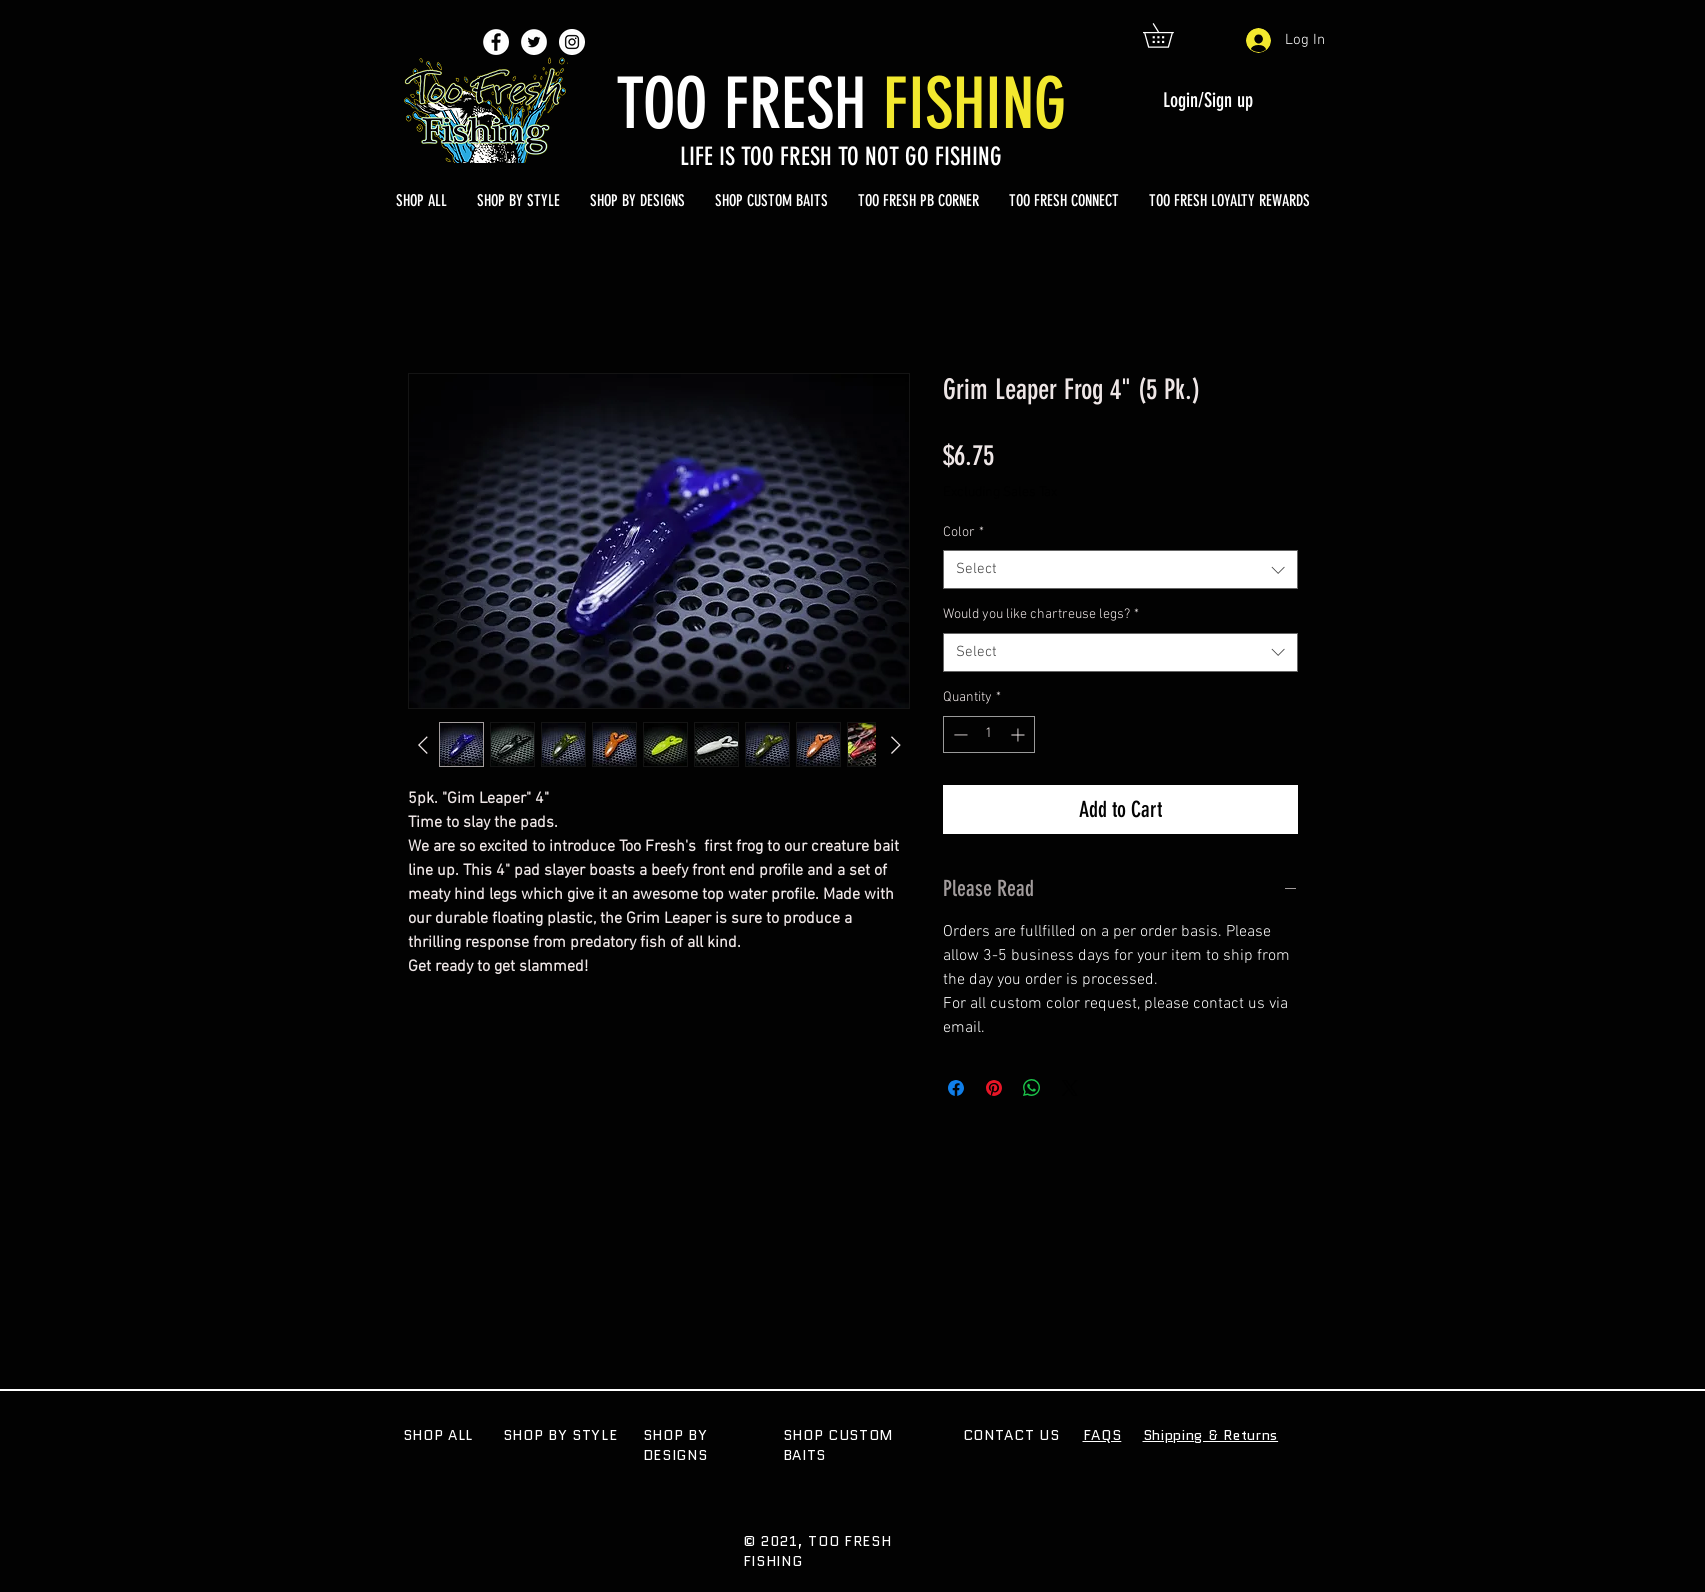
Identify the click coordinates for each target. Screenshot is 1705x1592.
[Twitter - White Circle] (534, 42)
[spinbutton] (989, 734)
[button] (1170, 35)
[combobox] (1120, 569)
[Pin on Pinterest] (994, 1088)
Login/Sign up (1208, 100)
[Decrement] (958, 734)
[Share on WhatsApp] (1032, 1088)
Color (963, 532)
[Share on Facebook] (956, 1088)
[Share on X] (1070, 1088)
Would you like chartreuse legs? (1041, 614)
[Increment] (1019, 734)
